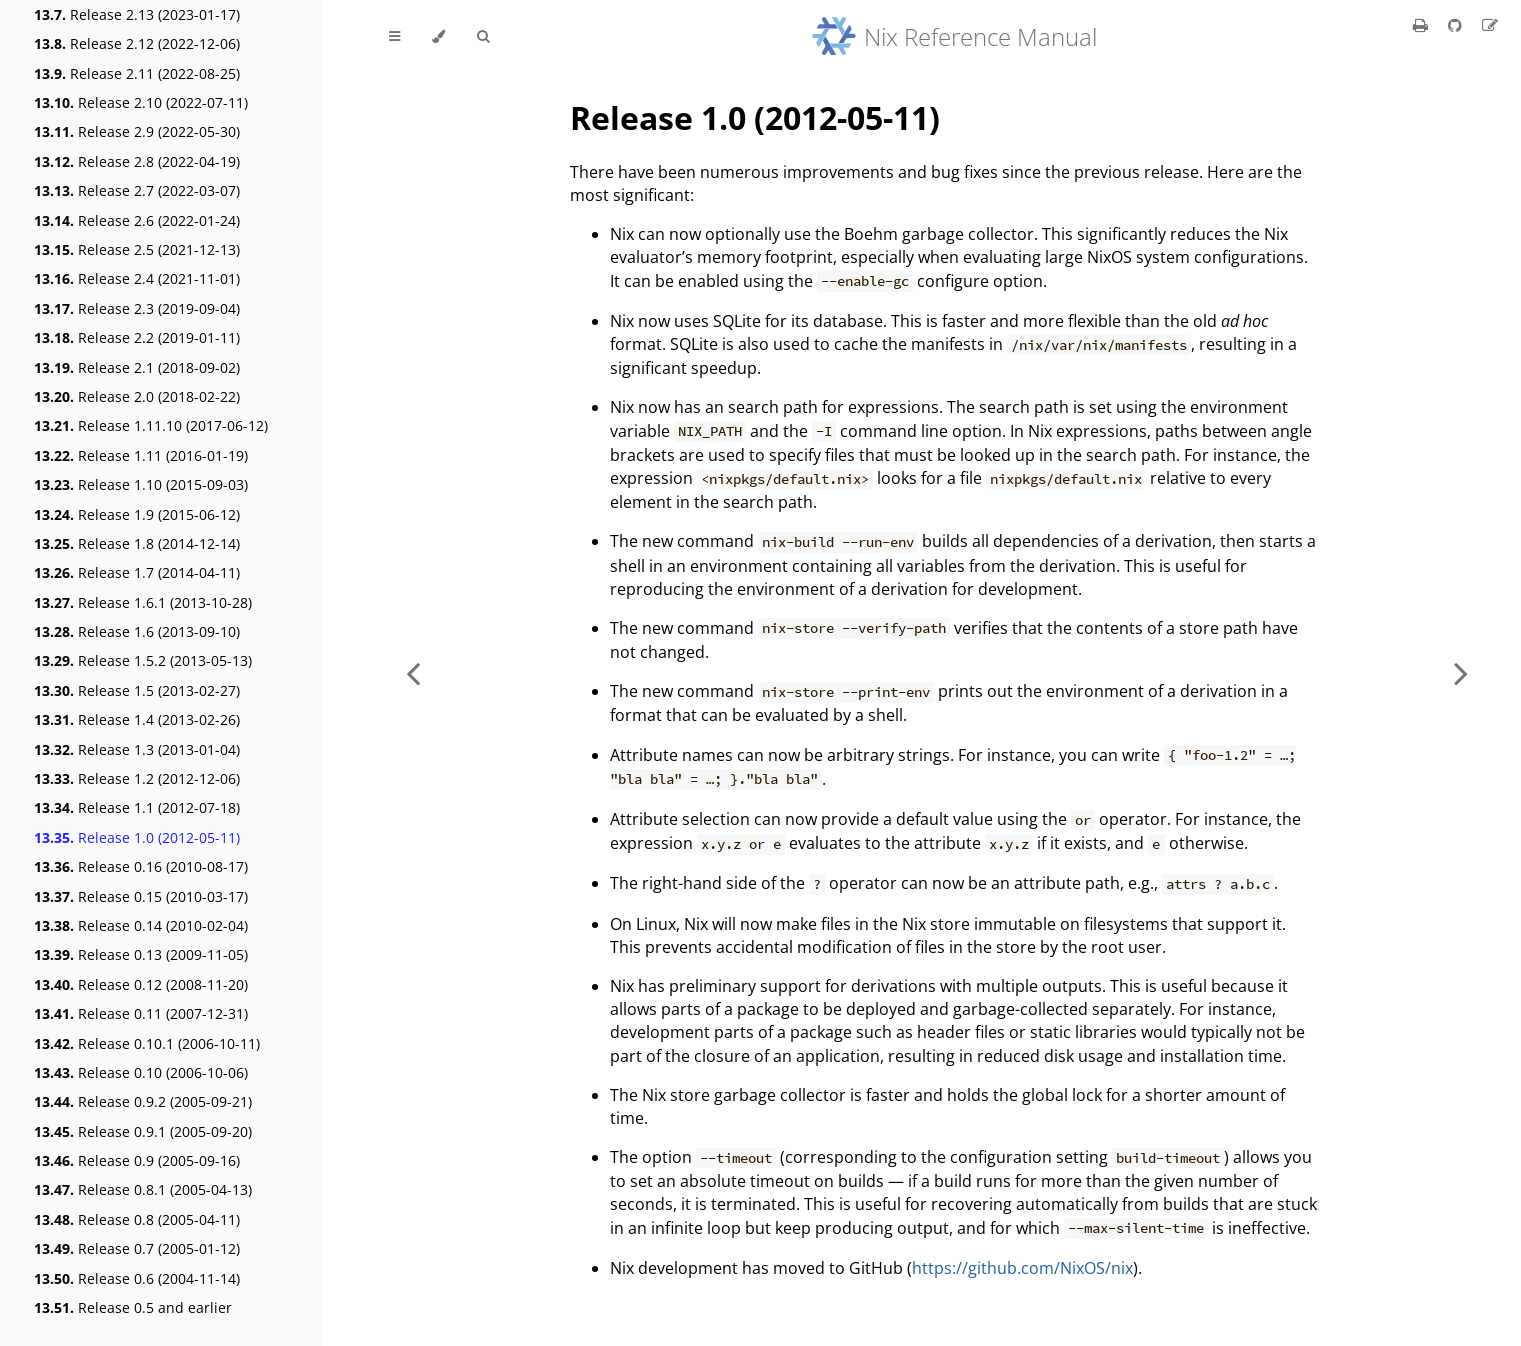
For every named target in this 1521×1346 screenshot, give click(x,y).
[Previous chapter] (413, 673)
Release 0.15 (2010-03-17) (141, 896)
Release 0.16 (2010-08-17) (141, 866)
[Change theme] (438, 37)
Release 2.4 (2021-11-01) (137, 278)
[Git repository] (1457, 25)
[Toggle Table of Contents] (394, 37)
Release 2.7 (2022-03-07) (137, 190)
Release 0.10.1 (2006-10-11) (147, 1043)
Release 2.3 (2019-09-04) (137, 308)
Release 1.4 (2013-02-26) (137, 719)
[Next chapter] (1461, 673)
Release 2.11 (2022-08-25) (137, 73)
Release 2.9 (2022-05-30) (137, 131)
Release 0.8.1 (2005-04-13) (143, 1189)
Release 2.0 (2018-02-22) (137, 396)
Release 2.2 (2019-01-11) (137, 337)
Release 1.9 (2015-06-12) (137, 514)
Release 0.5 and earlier (133, 1307)
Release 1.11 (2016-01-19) (141, 455)
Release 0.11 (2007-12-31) (141, 1013)
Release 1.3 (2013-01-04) (137, 749)
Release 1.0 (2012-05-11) (137, 837)
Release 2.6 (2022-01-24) (137, 220)
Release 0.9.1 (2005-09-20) (143, 1131)
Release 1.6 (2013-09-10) (137, 631)
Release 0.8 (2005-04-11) (137, 1219)
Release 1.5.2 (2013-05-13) (143, 660)
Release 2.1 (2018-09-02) (137, 367)
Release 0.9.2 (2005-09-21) (143, 1101)
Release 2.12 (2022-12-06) (137, 43)
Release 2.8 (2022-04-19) (137, 161)
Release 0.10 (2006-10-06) (141, 1072)
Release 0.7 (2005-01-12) (137, 1248)
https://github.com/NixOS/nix (1022, 1268)
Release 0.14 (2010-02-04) (141, 925)
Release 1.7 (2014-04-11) (137, 572)
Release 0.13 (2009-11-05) (141, 954)
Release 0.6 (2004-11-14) (137, 1278)
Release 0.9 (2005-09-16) (137, 1160)
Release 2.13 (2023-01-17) (137, 14)
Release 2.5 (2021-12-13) (137, 249)
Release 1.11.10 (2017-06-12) (151, 425)
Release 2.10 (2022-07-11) (141, 102)
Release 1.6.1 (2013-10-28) (143, 602)
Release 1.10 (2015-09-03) (141, 484)
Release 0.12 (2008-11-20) (141, 984)
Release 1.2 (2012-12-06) (137, 778)
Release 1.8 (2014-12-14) (137, 543)
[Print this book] (1422, 25)
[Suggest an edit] (1490, 25)
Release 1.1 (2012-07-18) (137, 807)
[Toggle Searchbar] (483, 37)
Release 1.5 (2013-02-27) (137, 690)
